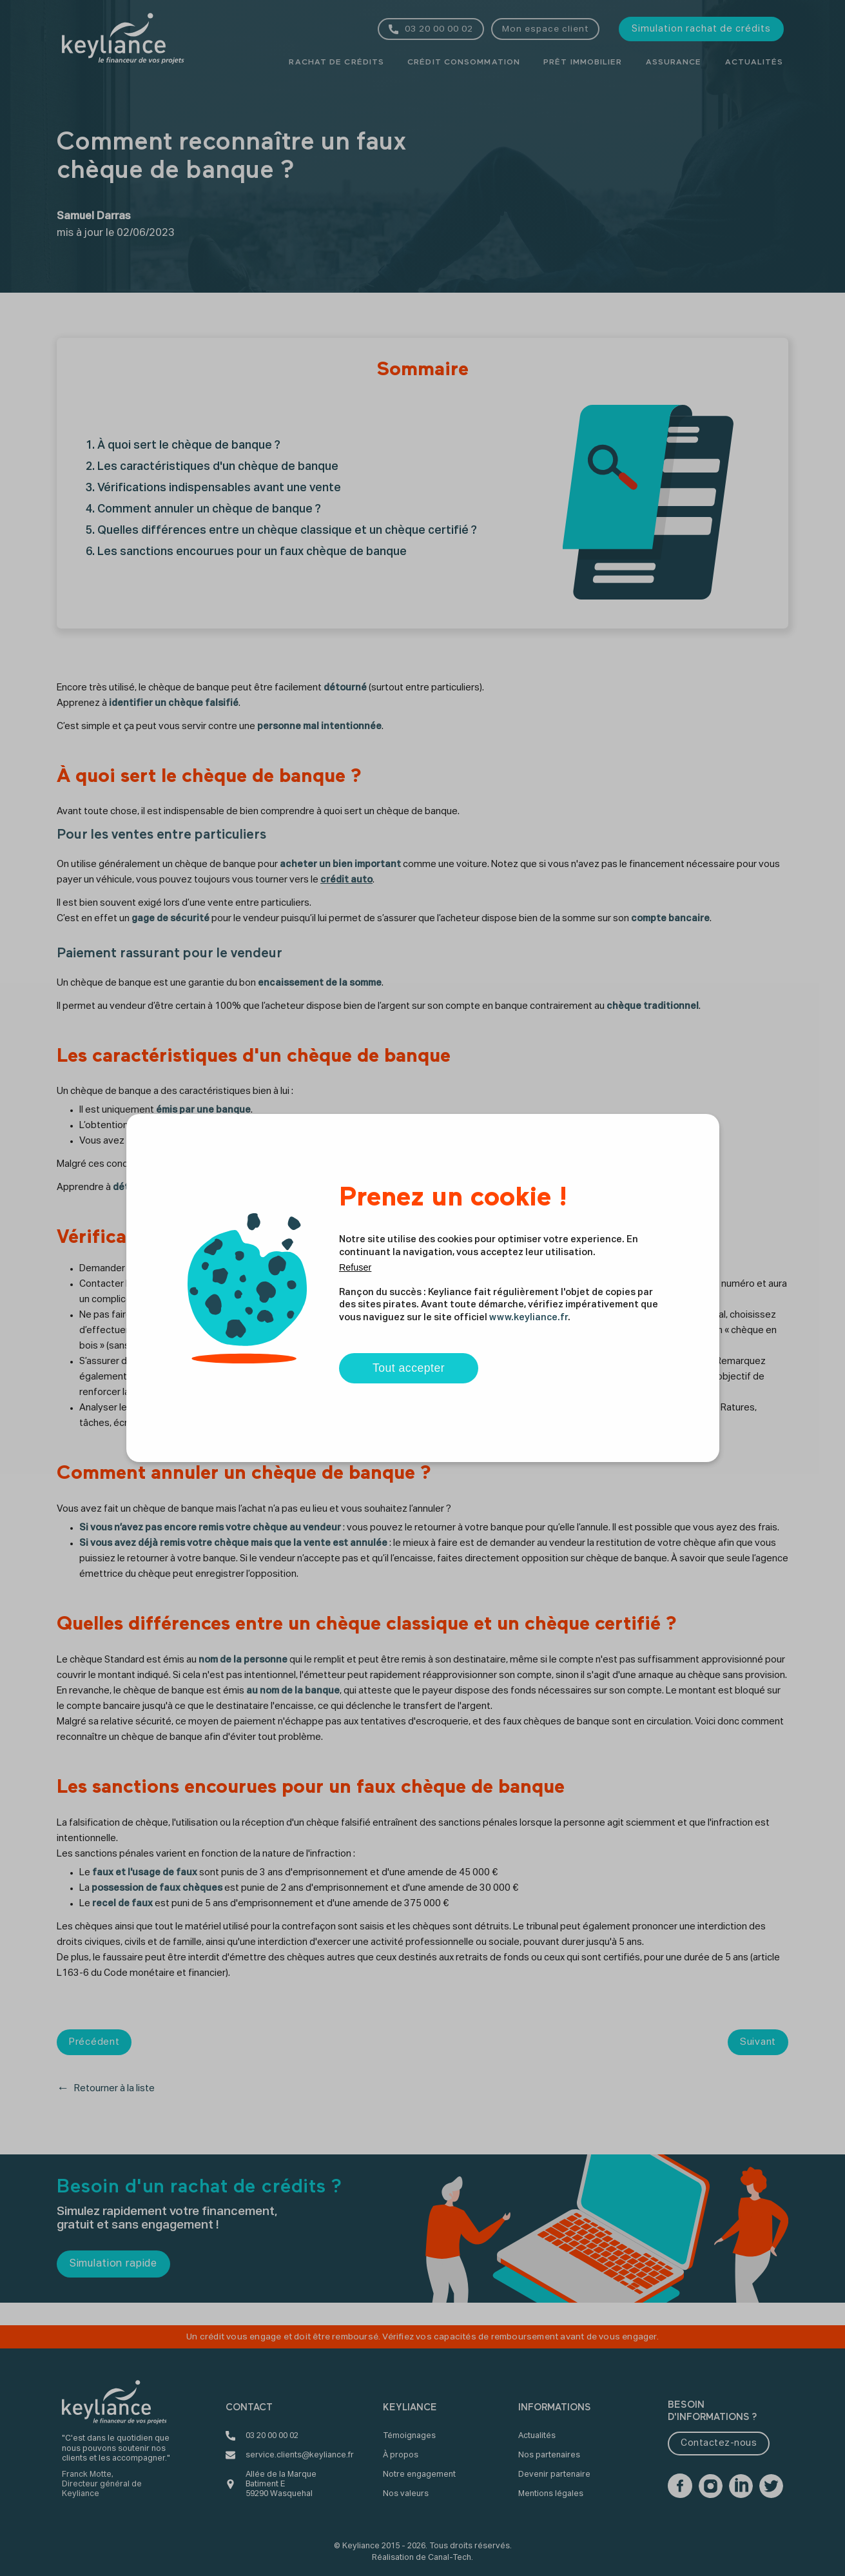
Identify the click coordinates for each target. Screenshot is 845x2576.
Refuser (355, 1267)
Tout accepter (409, 1367)
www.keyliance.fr (528, 1317)
